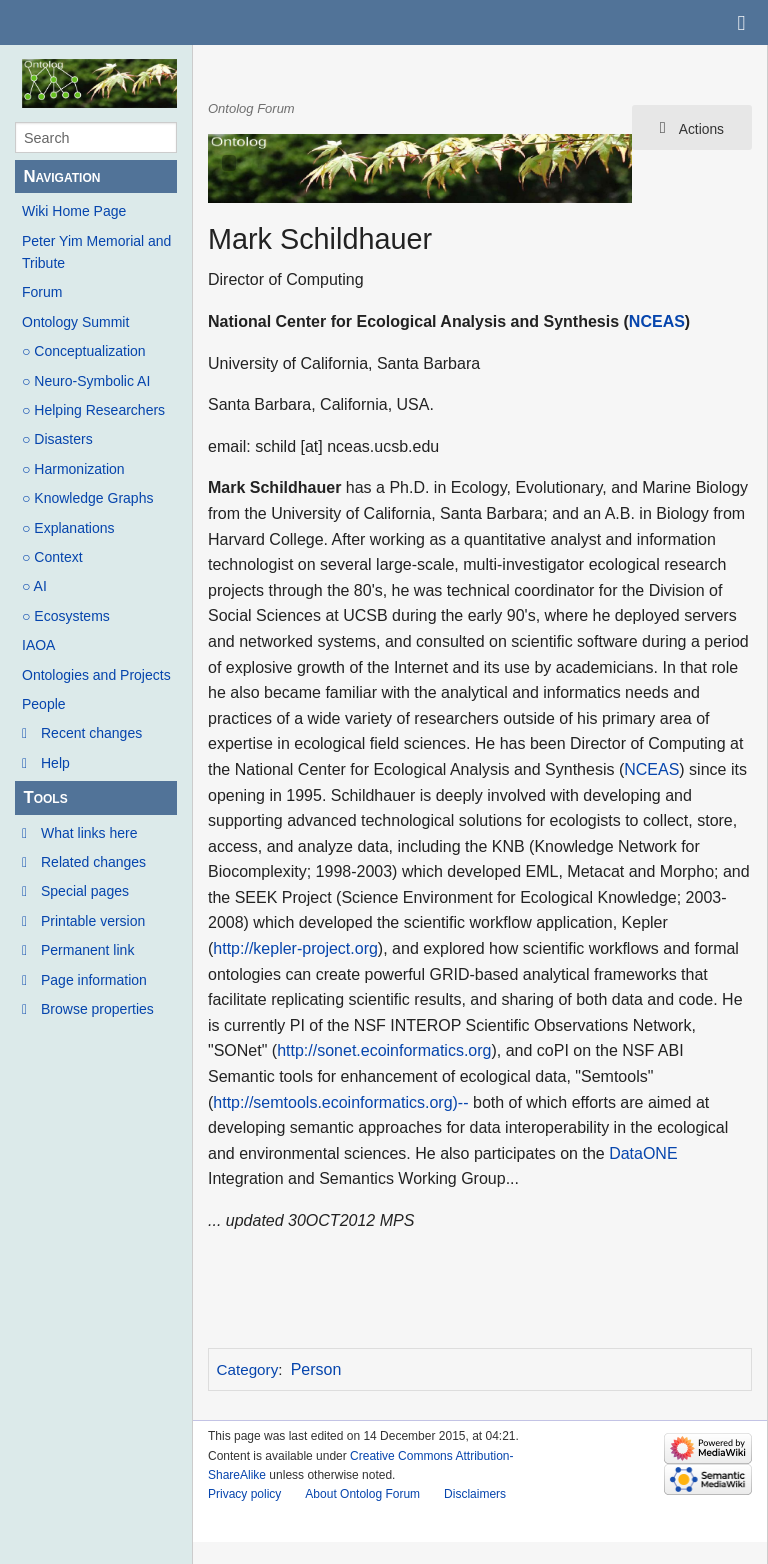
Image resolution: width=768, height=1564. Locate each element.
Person (316, 1369)
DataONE (643, 1153)
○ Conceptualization (84, 351)
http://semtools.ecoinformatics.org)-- (340, 1102)
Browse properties (97, 1009)
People (44, 704)
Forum (42, 292)
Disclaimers (475, 1494)
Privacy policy (244, 1494)
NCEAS (657, 321)
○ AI (34, 586)
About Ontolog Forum (362, 1494)
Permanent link (87, 950)
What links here (89, 833)
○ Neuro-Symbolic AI (86, 381)
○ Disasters (57, 439)
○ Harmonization (73, 469)
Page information (94, 980)
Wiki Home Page (74, 211)
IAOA (38, 645)
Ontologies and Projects (96, 675)
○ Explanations (68, 528)
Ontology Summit (75, 322)
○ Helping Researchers (93, 410)
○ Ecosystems (66, 616)
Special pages (85, 891)
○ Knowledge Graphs (87, 498)
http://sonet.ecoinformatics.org (384, 1050)
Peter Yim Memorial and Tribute (96, 252)
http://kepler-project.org (295, 948)
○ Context (52, 557)
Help (55, 763)
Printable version (93, 921)
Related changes (93, 862)
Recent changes (91, 733)
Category (248, 1369)
